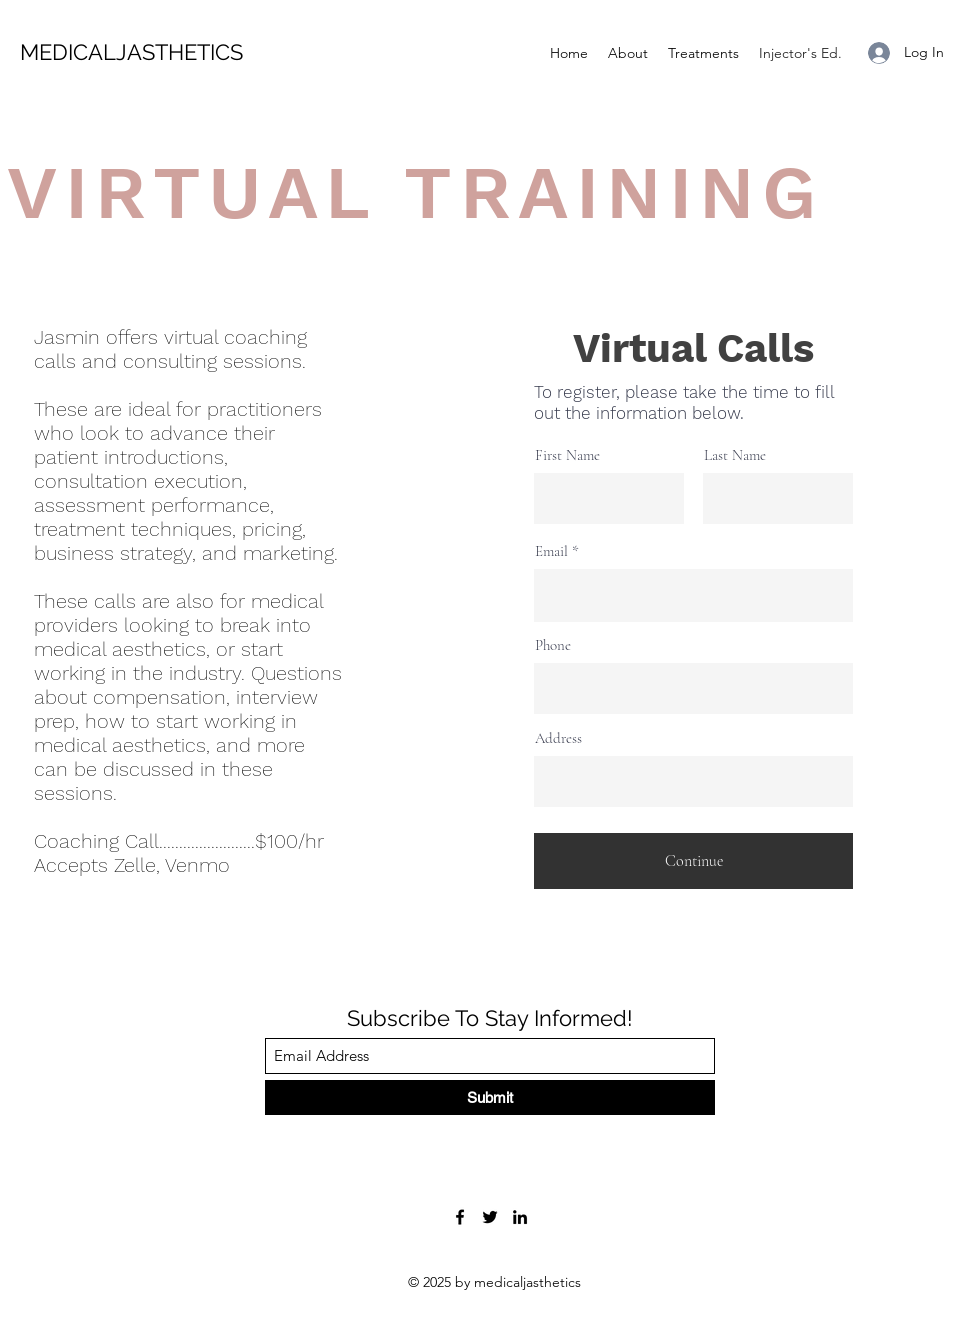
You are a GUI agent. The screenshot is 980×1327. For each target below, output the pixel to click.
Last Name (735, 455)
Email (551, 551)
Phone (553, 645)
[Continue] (693, 861)
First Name (567, 455)
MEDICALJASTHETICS (134, 52)
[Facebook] (460, 1217)
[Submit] (490, 1097)
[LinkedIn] (520, 1217)
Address (558, 738)
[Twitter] (490, 1217)
